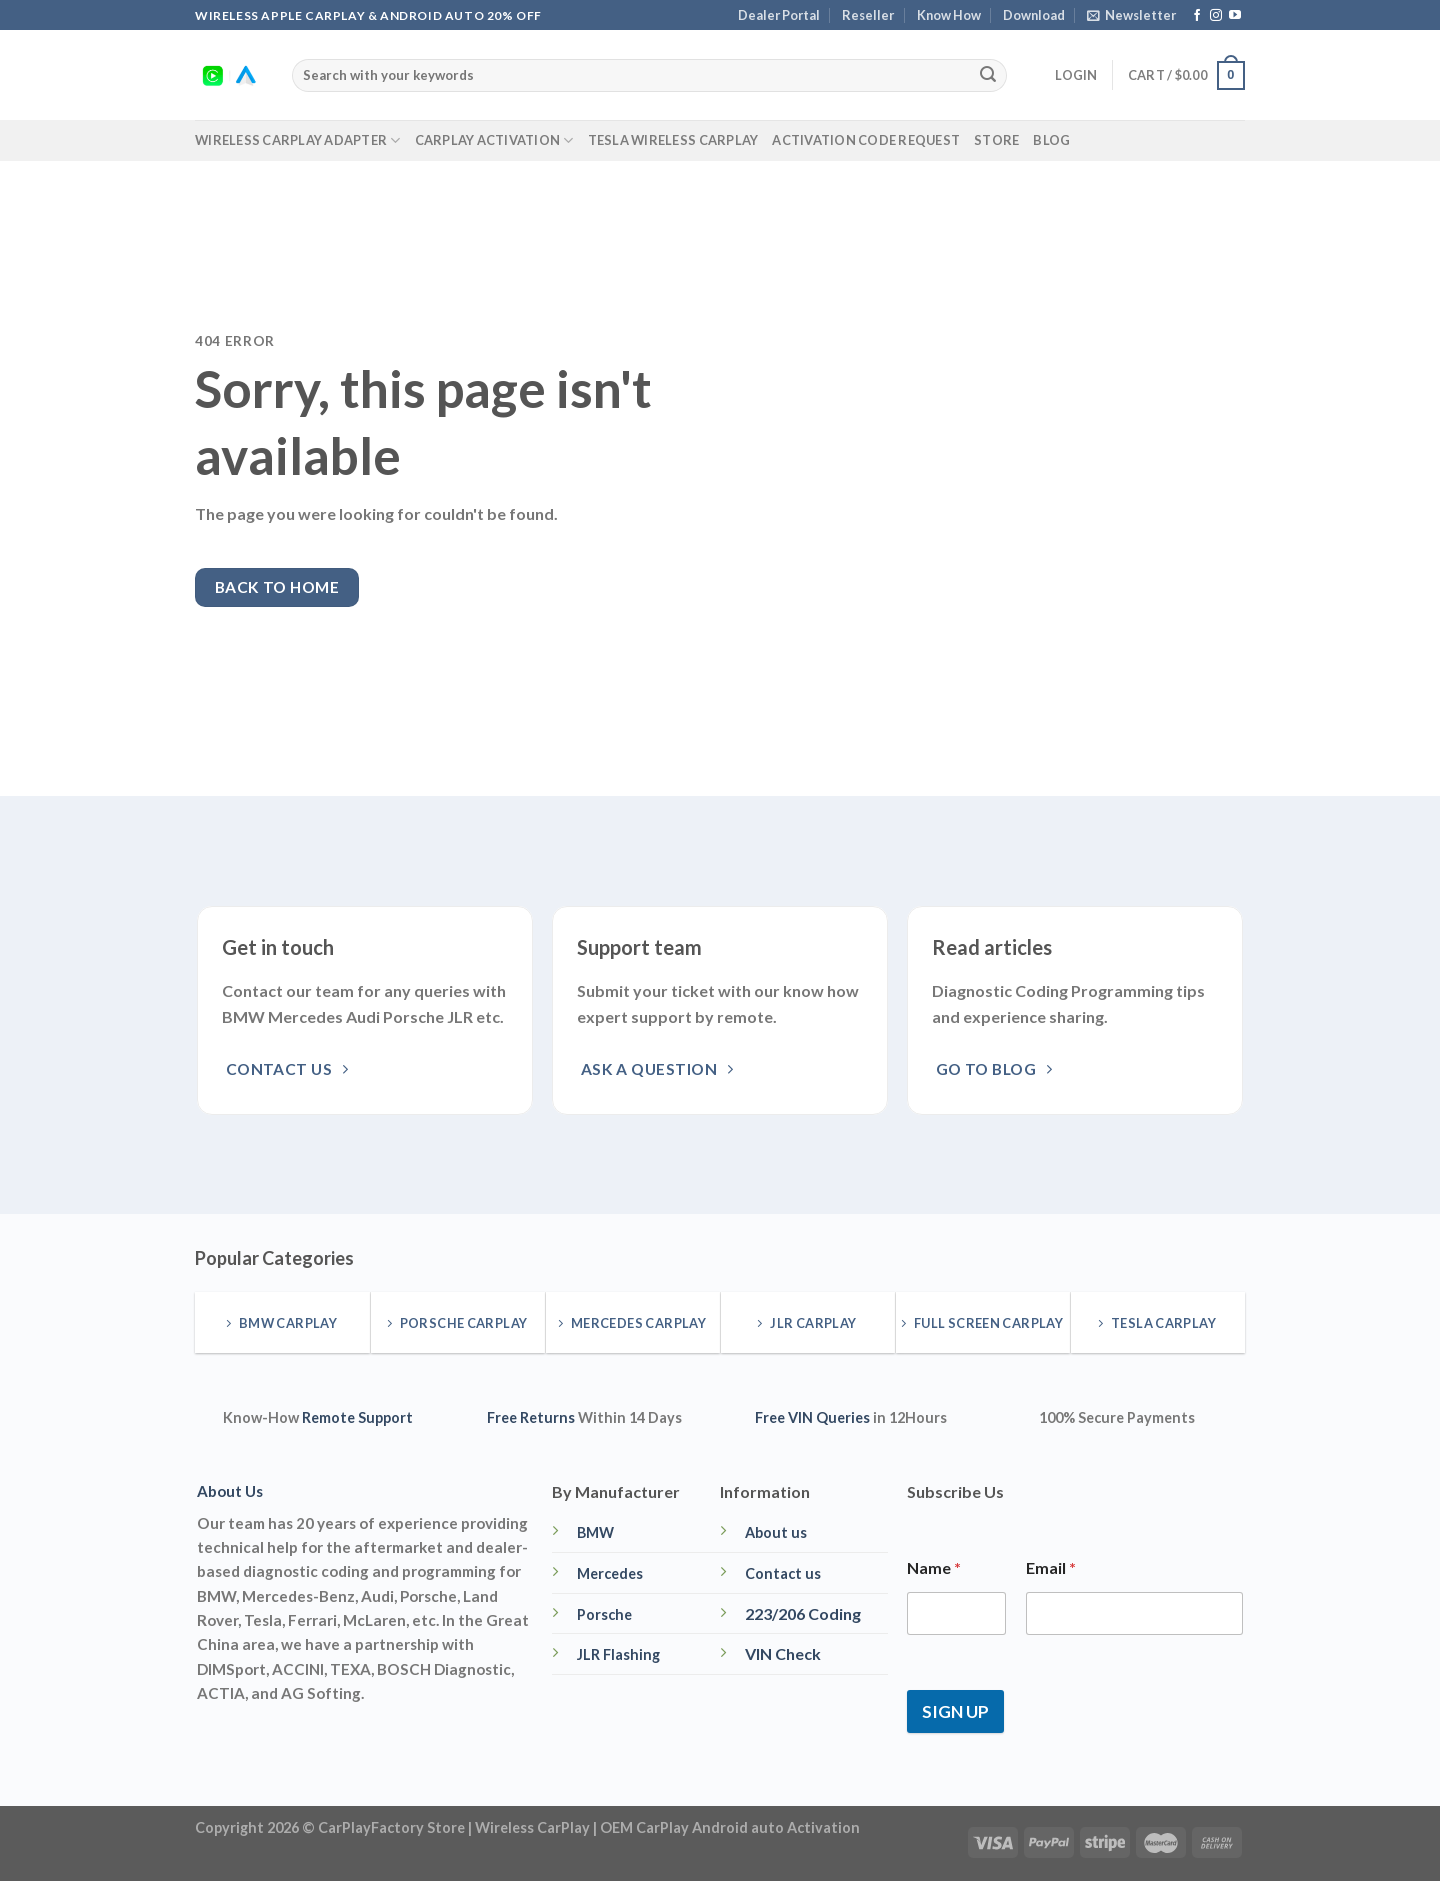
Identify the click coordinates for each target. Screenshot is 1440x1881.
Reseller (868, 15)
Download (1034, 15)
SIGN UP (955, 1711)
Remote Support (357, 1417)
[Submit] (988, 76)
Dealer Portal (779, 15)
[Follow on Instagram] (1216, 16)
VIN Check (783, 1653)
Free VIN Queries (812, 1417)
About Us (230, 1491)
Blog (1051, 140)
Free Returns (531, 1417)
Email (1051, 1567)
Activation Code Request (866, 140)
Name (934, 1567)
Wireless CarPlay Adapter (298, 140)
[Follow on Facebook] (1197, 16)
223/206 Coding (803, 1613)
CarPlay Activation (494, 140)
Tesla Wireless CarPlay (673, 140)
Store (996, 140)
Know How (949, 15)
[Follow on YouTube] (1235, 16)
